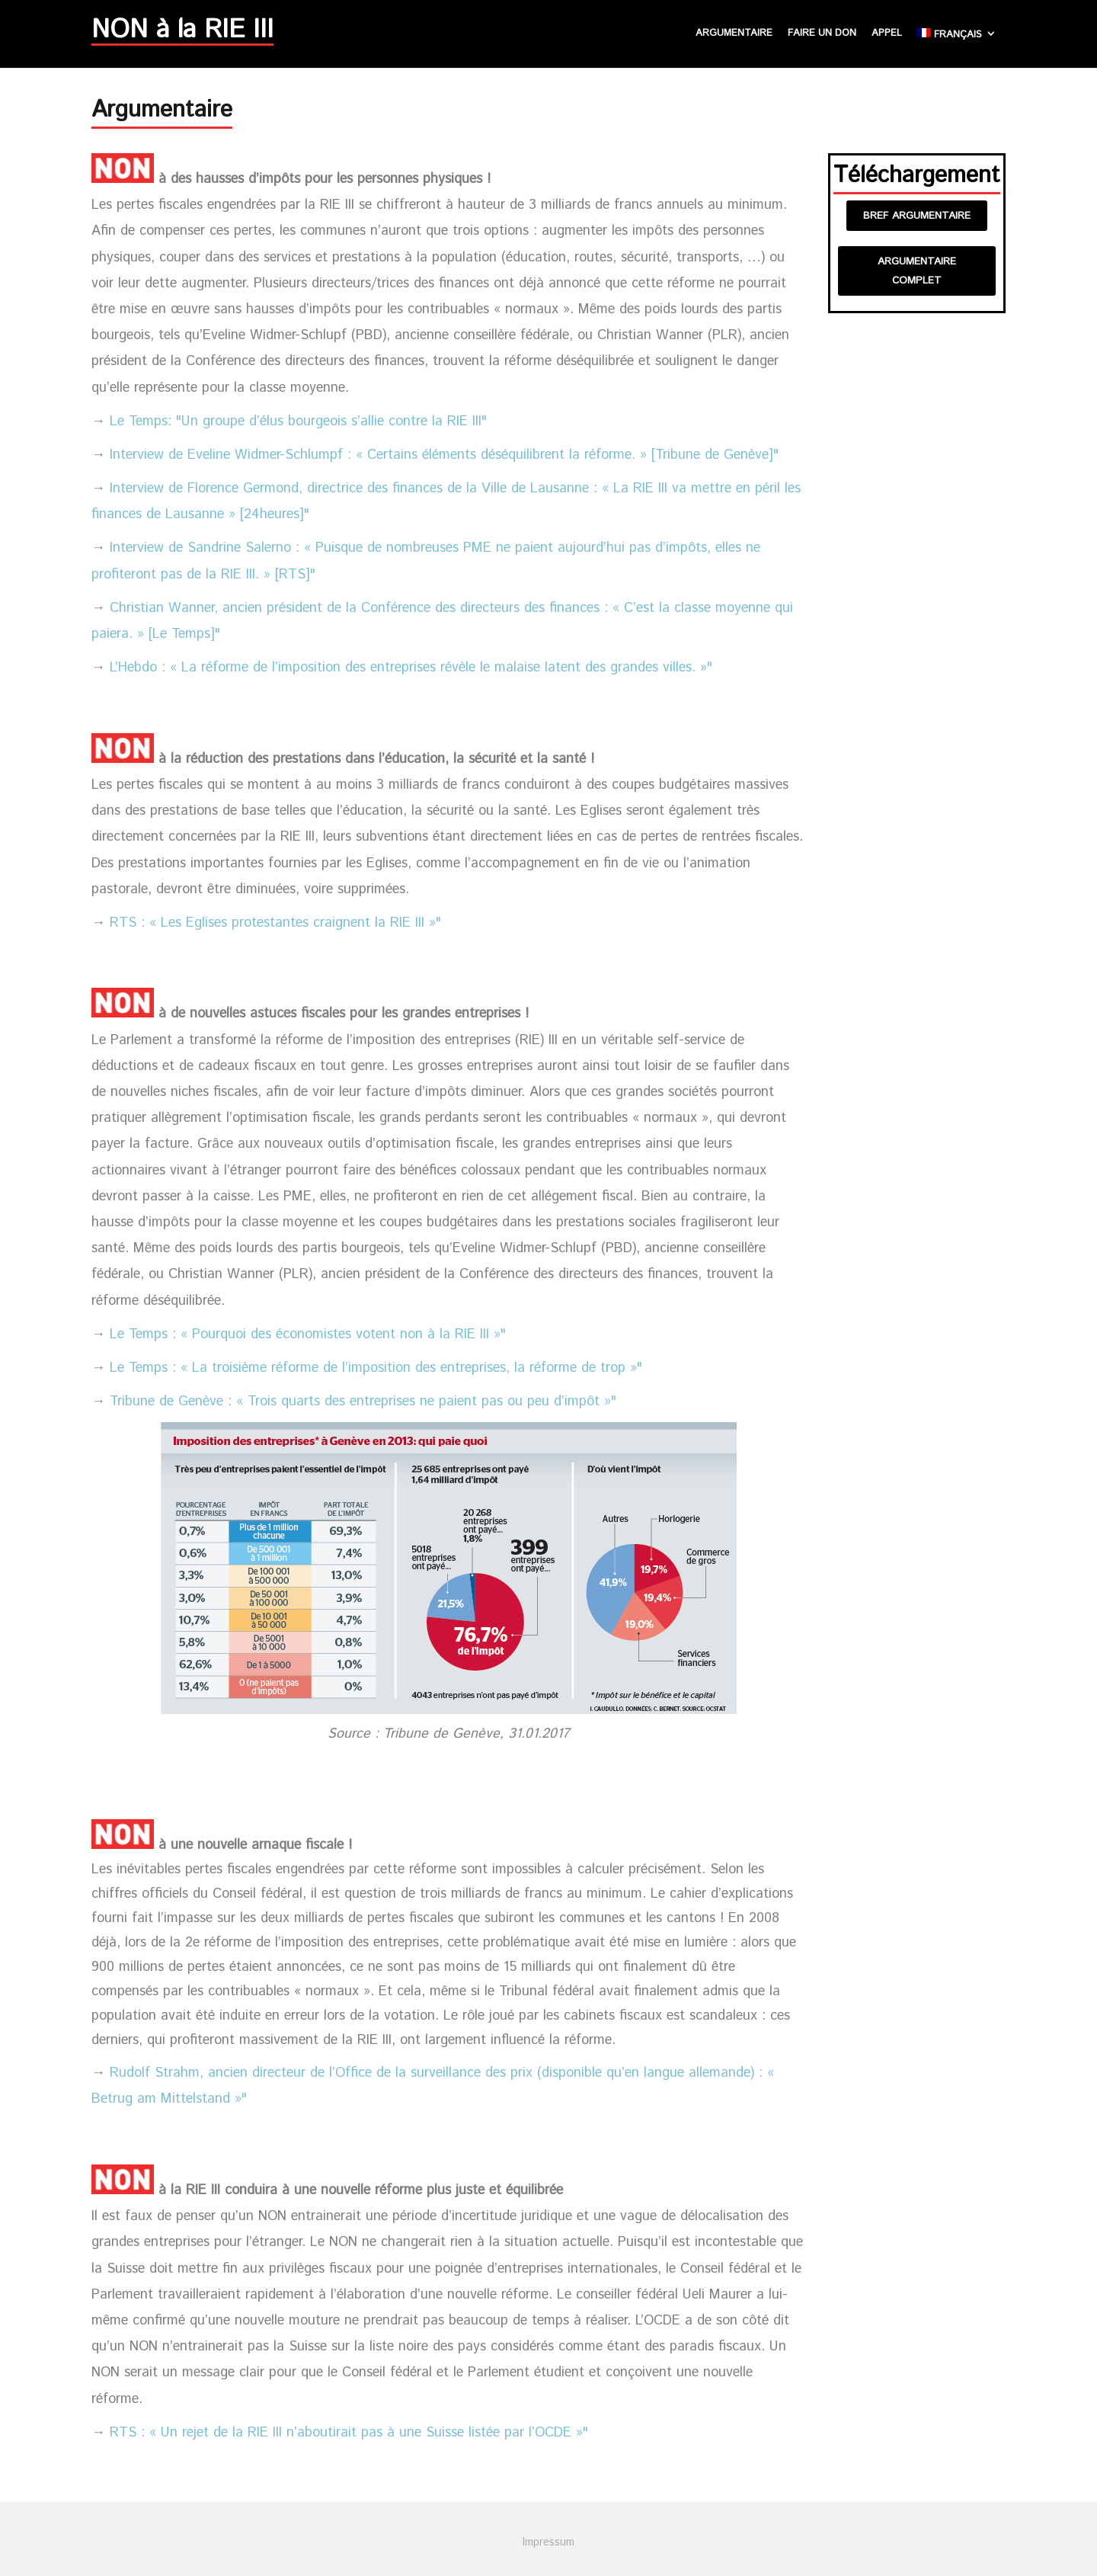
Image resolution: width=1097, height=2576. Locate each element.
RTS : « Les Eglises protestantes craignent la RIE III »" (275, 923)
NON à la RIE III (182, 33)
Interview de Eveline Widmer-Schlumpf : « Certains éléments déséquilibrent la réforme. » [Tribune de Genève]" (444, 455)
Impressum (548, 2542)
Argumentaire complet (917, 270)
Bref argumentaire (917, 215)
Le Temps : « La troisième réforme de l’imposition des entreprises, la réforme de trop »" (376, 1368)
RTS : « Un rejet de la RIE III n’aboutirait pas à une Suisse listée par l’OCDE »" (349, 2433)
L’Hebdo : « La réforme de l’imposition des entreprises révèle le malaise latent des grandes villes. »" (411, 668)
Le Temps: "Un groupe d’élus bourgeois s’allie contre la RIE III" (298, 421)
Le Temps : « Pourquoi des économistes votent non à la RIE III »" (308, 1334)
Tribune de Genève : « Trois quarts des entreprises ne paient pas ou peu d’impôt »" (363, 1401)
